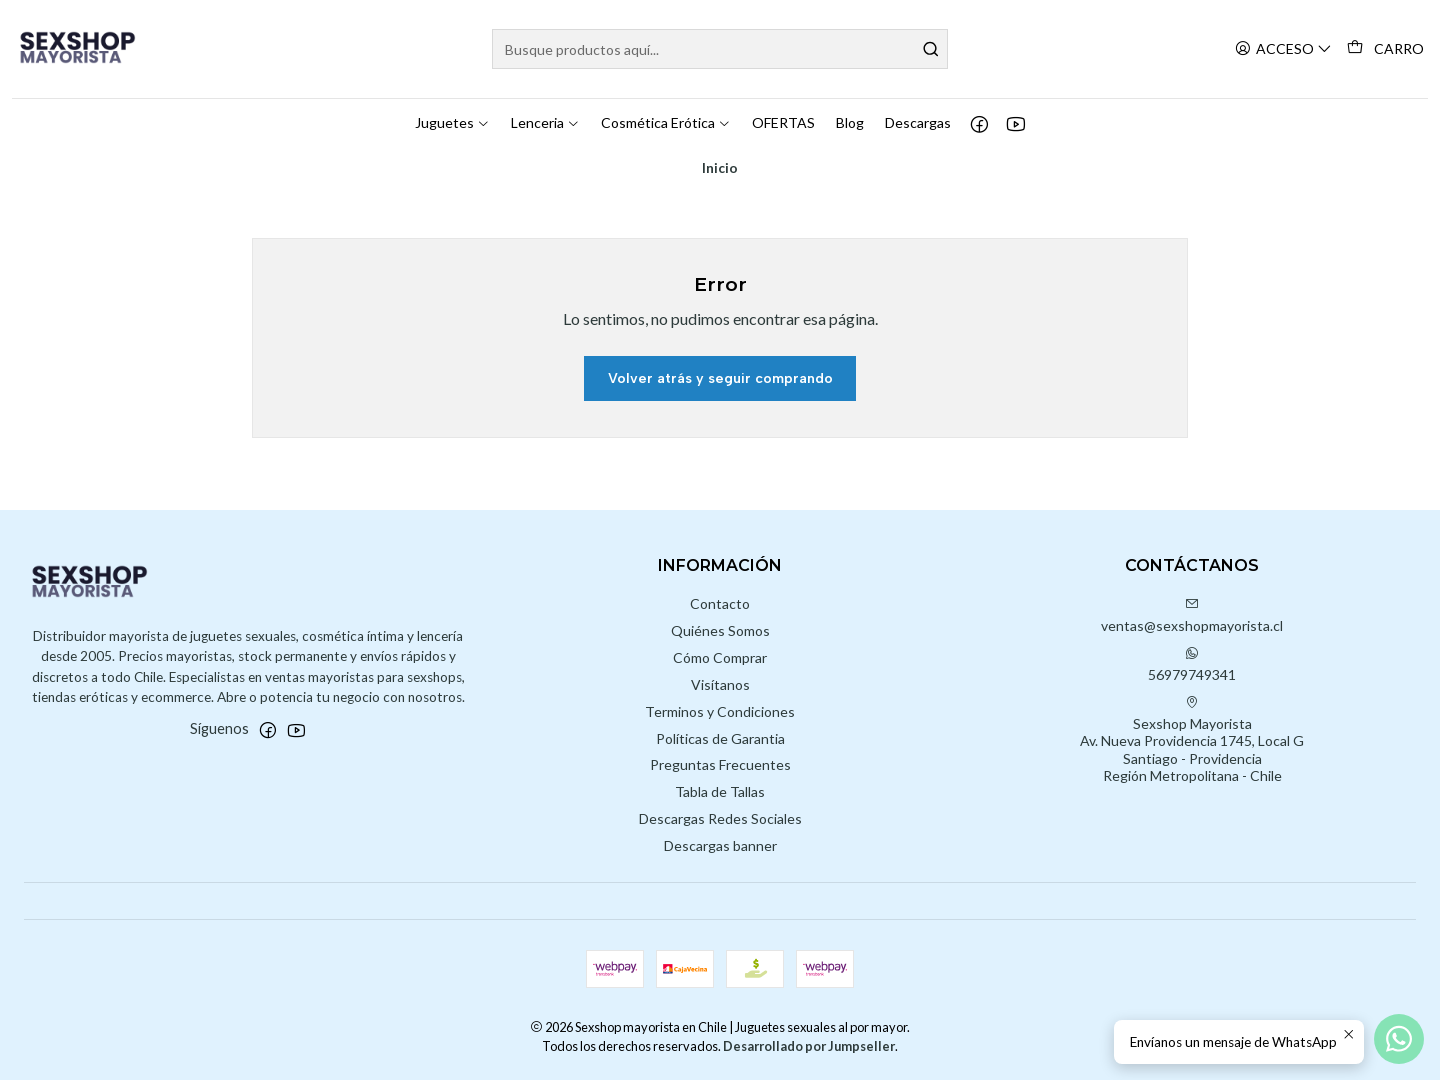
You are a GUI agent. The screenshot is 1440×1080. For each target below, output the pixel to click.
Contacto (720, 603)
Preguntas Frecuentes (720, 764)
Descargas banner (720, 845)
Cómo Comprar (720, 657)
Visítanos (720, 684)
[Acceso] (1283, 49)
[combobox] (720, 49)
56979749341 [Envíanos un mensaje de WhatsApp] (1192, 664)
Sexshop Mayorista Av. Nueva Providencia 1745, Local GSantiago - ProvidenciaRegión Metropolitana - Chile (1192, 740)
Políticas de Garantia (720, 738)
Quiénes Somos (720, 630)
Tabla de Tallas (720, 791)
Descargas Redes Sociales (720, 818)
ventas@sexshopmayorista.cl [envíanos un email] (1192, 615)
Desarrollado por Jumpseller (809, 1046)
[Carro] (1385, 49)
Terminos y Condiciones (720, 711)
